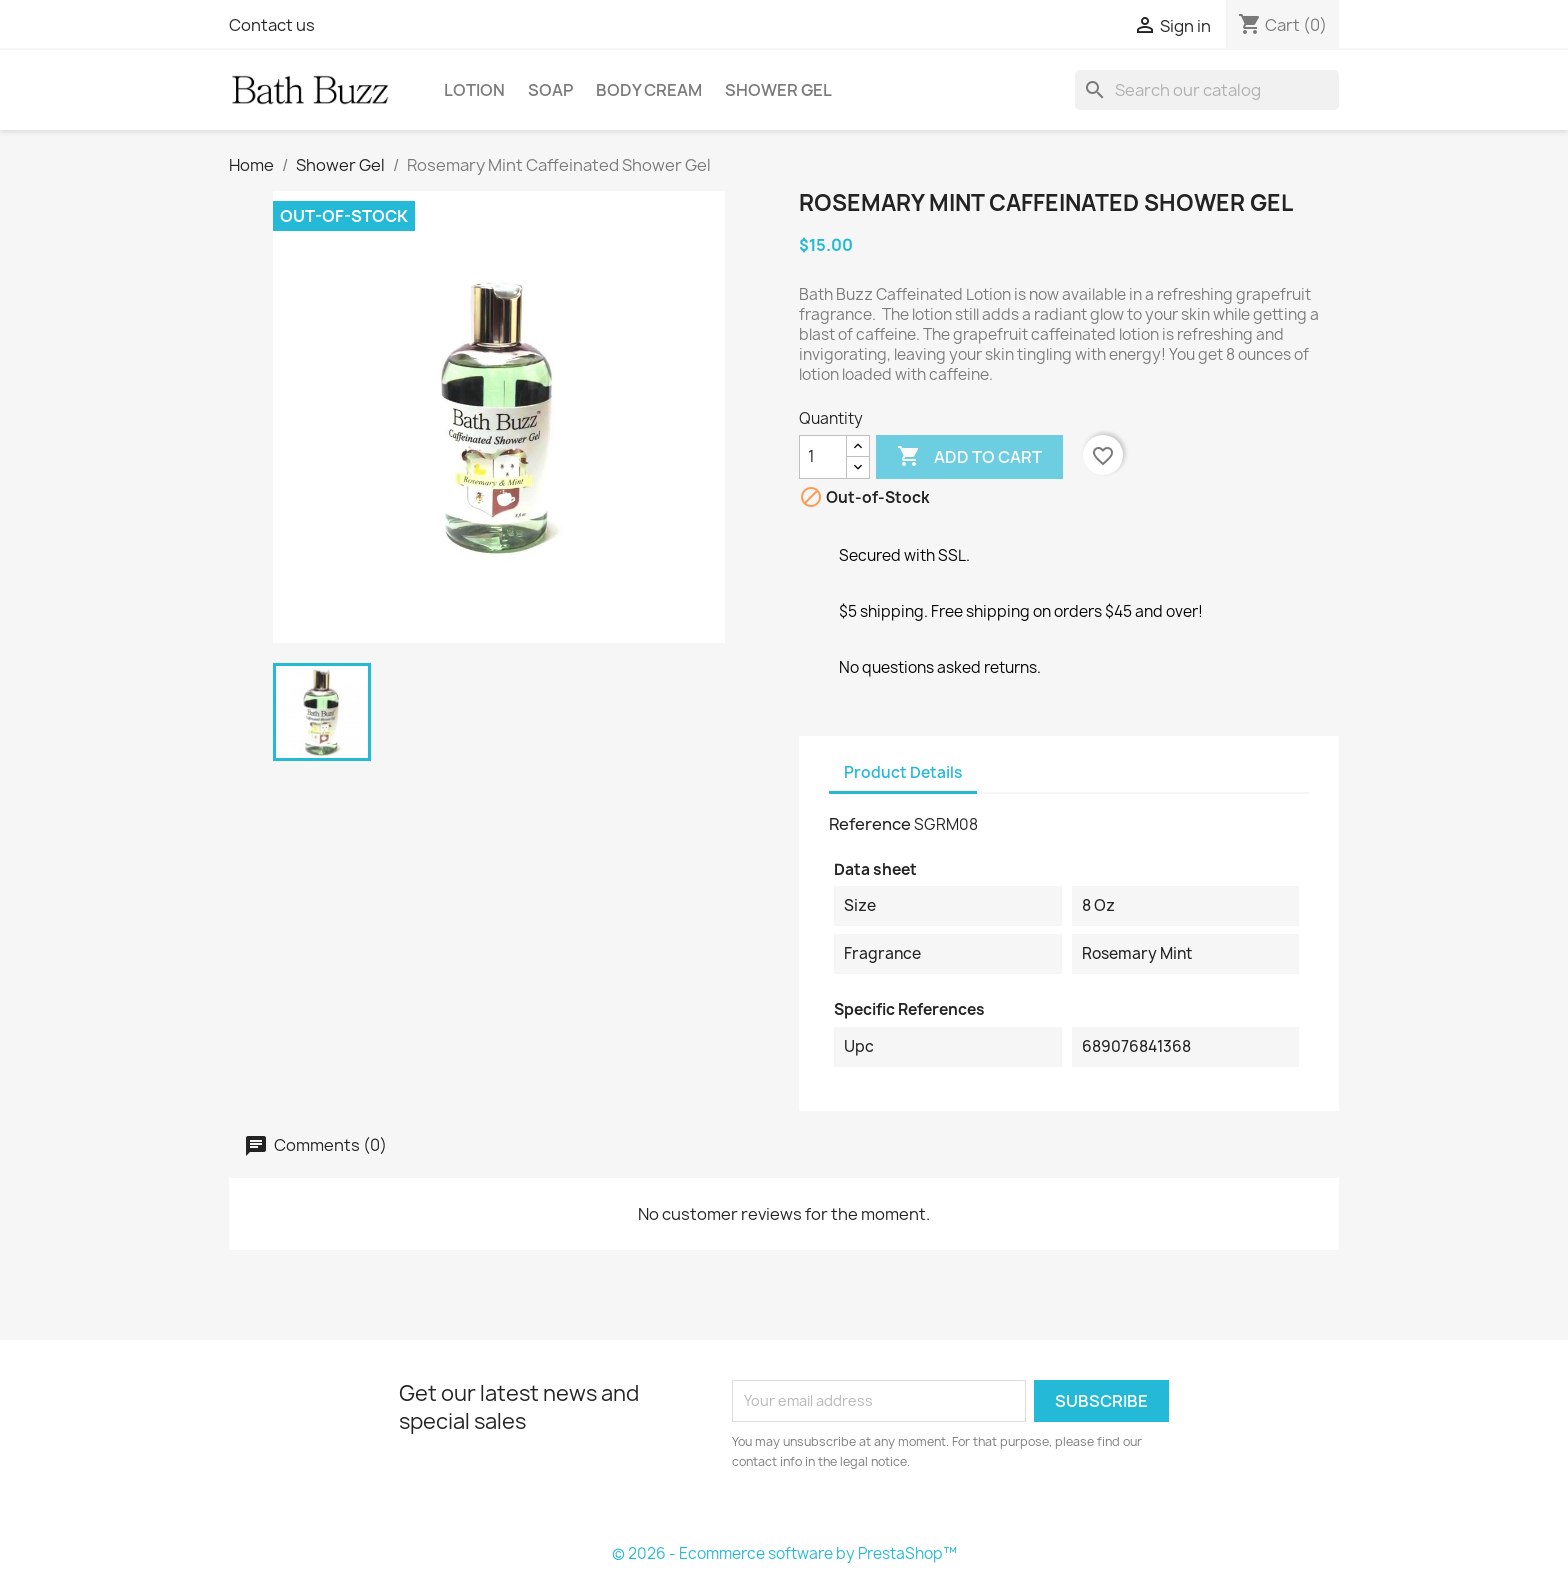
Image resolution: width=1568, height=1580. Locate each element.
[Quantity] (823, 457)
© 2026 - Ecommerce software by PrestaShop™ (784, 1553)
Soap (550, 90)
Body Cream (649, 90)
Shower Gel (778, 90)
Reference (870, 824)
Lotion (474, 90)
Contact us (272, 25)
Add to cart (969, 457)
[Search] (1207, 90)
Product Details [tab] (903, 772)
